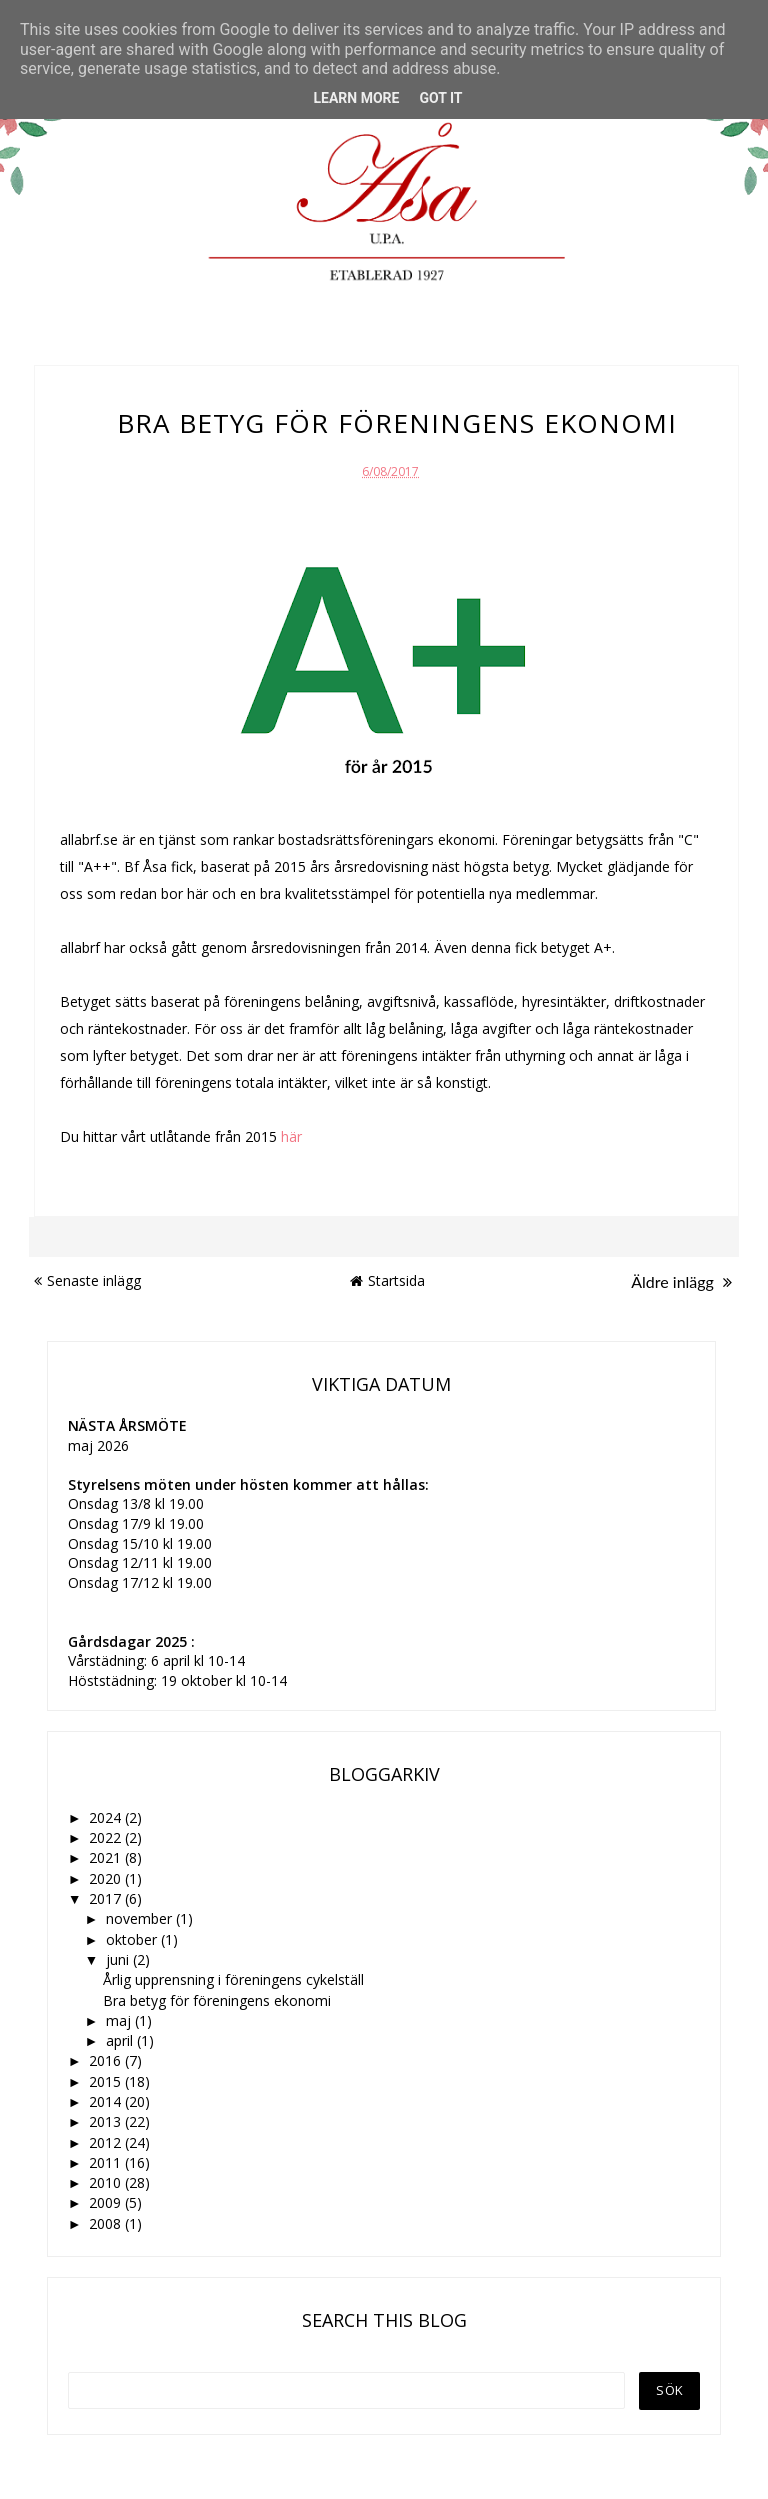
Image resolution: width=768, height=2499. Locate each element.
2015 (107, 2081)
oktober (133, 1939)
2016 (107, 2060)
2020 (107, 1878)
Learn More (356, 98)
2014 (107, 2101)
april (121, 2040)
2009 (107, 2202)
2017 (107, 1898)
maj (120, 2020)
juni (119, 1959)
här (291, 1136)
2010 (107, 2182)
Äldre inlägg (681, 1281)
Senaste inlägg (87, 1280)
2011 (107, 2162)
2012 (107, 2142)
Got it (440, 98)
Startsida (387, 1280)
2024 (107, 1817)
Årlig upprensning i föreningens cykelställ (233, 1979)
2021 (107, 1857)
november (141, 1918)
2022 (107, 1837)
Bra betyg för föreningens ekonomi (217, 2000)
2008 (107, 2223)
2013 (107, 2121)
